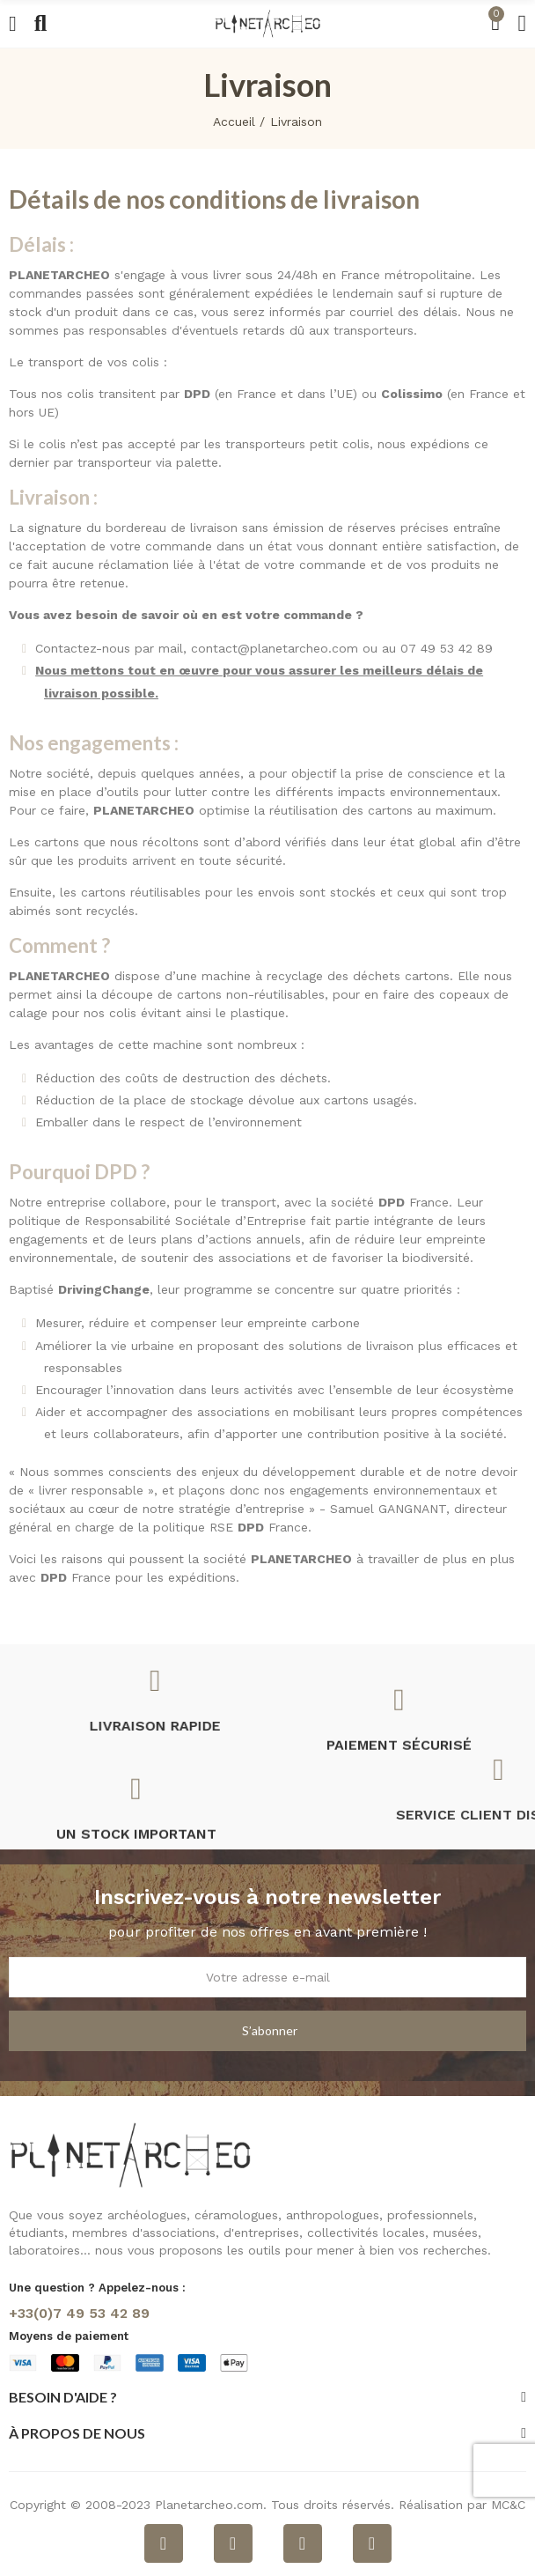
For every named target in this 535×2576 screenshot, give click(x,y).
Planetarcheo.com (209, 2505)
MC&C (508, 2505)
